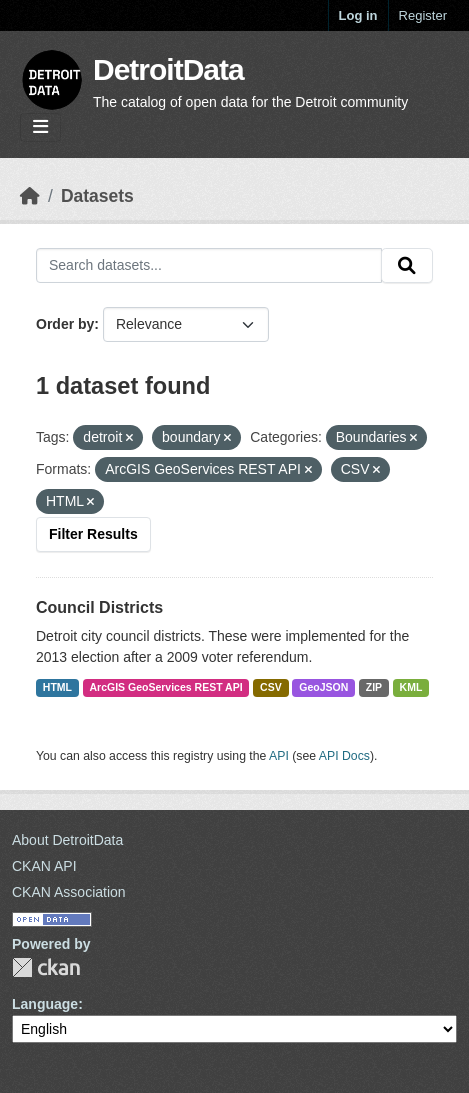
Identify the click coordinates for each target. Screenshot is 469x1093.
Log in (358, 15)
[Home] (30, 196)
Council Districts (99, 607)
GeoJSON (323, 687)
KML (411, 687)
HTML (57, 687)
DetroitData (168, 69)
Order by (65, 324)
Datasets (97, 196)
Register (423, 15)
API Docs (344, 756)
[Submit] (407, 266)
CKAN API (44, 866)
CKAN (46, 967)
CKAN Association (69, 892)
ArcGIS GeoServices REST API (166, 687)
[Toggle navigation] (40, 127)
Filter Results (93, 534)
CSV (271, 687)
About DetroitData (67, 840)
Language (45, 1004)
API (279, 756)
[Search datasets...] (209, 266)
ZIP (374, 687)
